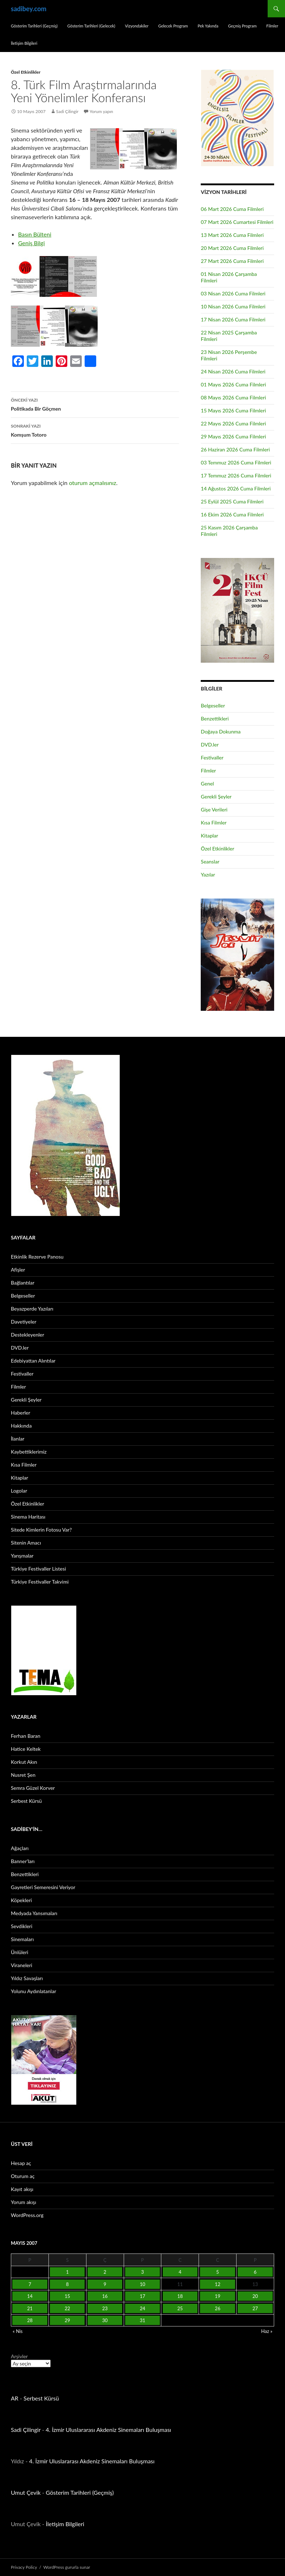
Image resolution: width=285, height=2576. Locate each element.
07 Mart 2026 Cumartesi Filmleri (237, 222)
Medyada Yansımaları (34, 1913)
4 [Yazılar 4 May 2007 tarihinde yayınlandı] (180, 2272)
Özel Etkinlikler (26, 72)
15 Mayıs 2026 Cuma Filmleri (233, 410)
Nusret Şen (23, 1775)
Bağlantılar (22, 1283)
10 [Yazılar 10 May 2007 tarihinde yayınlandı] (142, 2284)
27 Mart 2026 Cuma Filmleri (232, 261)
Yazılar (208, 874)
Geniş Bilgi (31, 242)
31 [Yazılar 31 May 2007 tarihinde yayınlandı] (142, 2320)
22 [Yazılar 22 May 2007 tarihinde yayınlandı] (67, 2308)
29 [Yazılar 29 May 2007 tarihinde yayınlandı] (67, 2320)
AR (14, 2398)
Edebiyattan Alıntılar (33, 1361)
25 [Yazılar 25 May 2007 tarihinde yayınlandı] (180, 2308)
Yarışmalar (22, 1556)
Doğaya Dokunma (221, 731)
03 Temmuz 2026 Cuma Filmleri (236, 462)
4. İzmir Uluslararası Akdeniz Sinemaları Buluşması (108, 2429)
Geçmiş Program (242, 25)
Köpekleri (21, 1900)
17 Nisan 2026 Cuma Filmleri (233, 319)
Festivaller (212, 757)
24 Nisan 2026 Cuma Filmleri (233, 371)
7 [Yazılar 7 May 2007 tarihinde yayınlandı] (30, 2284)
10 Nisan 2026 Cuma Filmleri (233, 306)
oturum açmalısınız (92, 482)
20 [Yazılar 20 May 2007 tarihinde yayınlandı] (255, 2296)
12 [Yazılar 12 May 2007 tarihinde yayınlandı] (217, 2284)
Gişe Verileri (214, 809)
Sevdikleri (21, 1926)
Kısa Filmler (213, 822)
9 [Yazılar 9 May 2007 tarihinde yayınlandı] (104, 2284)
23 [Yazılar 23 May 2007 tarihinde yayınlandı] (105, 2308)
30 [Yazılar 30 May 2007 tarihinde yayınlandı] (105, 2320)
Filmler (272, 25)
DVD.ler (209, 744)
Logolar (19, 1491)
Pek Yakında (207, 25)
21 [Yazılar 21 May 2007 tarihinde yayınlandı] (30, 2308)
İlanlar (17, 1439)
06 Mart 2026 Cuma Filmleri (232, 209)
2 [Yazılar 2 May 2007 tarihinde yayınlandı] (104, 2272)
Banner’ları (23, 1861)
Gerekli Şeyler (216, 796)
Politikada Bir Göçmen (95, 404)
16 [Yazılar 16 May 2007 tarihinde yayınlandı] (105, 2296)
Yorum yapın (101, 111)
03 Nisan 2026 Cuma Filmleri (233, 293)
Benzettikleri (215, 718)
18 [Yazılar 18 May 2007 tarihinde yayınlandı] (180, 2296)
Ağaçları (20, 1848)
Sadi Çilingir (67, 111)
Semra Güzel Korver (33, 1788)
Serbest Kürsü (26, 1801)
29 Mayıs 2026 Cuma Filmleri (233, 436)
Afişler (18, 1270)
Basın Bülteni (34, 234)
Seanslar (210, 861)
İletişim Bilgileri (24, 43)
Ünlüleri (19, 1952)
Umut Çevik (26, 2492)
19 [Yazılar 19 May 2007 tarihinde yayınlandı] (217, 2296)
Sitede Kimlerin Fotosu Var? (41, 1530)
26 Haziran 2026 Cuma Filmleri (235, 449)
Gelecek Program (173, 25)
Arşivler (19, 2356)
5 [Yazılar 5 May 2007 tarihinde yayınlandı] (217, 2272)
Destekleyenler (27, 1335)
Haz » (266, 2331)
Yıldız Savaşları (27, 1978)
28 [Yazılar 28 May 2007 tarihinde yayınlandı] (30, 2320)
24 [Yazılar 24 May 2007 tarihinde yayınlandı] (142, 2308)
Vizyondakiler (136, 25)
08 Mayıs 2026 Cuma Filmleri (233, 397)
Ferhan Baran (26, 1736)
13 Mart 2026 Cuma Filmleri (232, 235)
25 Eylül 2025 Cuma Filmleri (232, 501)
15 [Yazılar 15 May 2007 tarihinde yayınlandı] (67, 2296)
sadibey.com (28, 9)
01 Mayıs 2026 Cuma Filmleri (233, 384)
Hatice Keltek (26, 1749)
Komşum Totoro (95, 430)
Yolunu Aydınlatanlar (33, 1991)
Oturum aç (23, 2176)
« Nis (17, 2331)
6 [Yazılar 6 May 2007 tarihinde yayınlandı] (255, 2272)
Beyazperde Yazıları (32, 1309)
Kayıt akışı (22, 2189)
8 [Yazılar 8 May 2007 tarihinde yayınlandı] (67, 2284)
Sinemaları (22, 1939)
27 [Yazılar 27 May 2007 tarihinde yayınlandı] (255, 2308)
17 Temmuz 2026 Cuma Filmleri (236, 475)
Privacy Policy (24, 2567)
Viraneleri (21, 1965)
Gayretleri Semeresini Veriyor (43, 1887)
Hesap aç (21, 2163)
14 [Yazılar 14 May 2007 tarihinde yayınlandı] (30, 2296)
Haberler (20, 1413)
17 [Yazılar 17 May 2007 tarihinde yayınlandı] (142, 2296)
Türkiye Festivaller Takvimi (40, 1582)
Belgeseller (213, 705)
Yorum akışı (23, 2202)
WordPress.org (27, 2215)
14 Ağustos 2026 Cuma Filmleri (236, 488)
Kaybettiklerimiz (29, 1452)
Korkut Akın (24, 1762)
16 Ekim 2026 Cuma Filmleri (232, 514)
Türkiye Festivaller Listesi (38, 1569)
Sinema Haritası (28, 1517)
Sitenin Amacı (26, 1543)
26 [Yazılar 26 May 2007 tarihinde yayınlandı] (217, 2308)
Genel (207, 783)
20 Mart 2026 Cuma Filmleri (232, 248)
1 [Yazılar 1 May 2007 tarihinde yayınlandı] (67, 2272)
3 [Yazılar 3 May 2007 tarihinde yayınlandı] (142, 2272)
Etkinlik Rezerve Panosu (37, 1257)
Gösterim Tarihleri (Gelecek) (91, 25)
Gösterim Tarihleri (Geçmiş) (34, 25)
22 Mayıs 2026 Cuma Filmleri (233, 423)
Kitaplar (209, 835)
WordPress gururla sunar (66, 2567)
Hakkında (21, 1426)
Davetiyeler (23, 1322)
